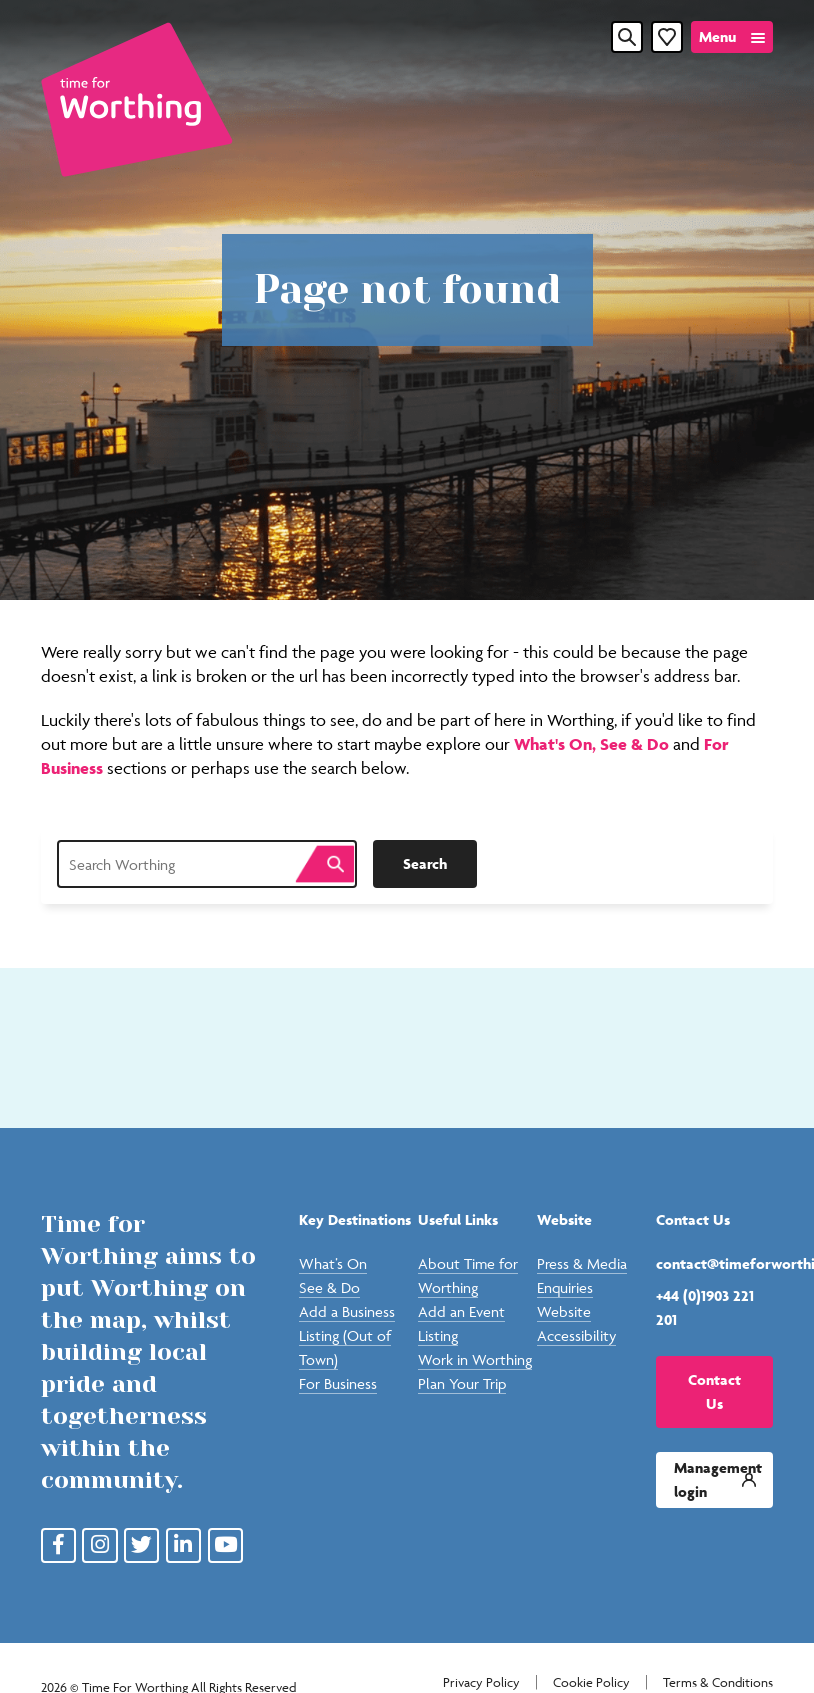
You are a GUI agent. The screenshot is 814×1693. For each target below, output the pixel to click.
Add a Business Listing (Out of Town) (347, 1335)
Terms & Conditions (718, 1682)
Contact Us (714, 1391)
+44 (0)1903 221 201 (705, 1307)
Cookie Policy (591, 1682)
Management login (718, 1479)
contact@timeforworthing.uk (714, 1263)
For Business (338, 1383)
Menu (717, 36)
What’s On (333, 1263)
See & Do (636, 744)
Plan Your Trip (462, 1383)
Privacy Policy (481, 1682)
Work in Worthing (475, 1359)
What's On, (557, 744)
